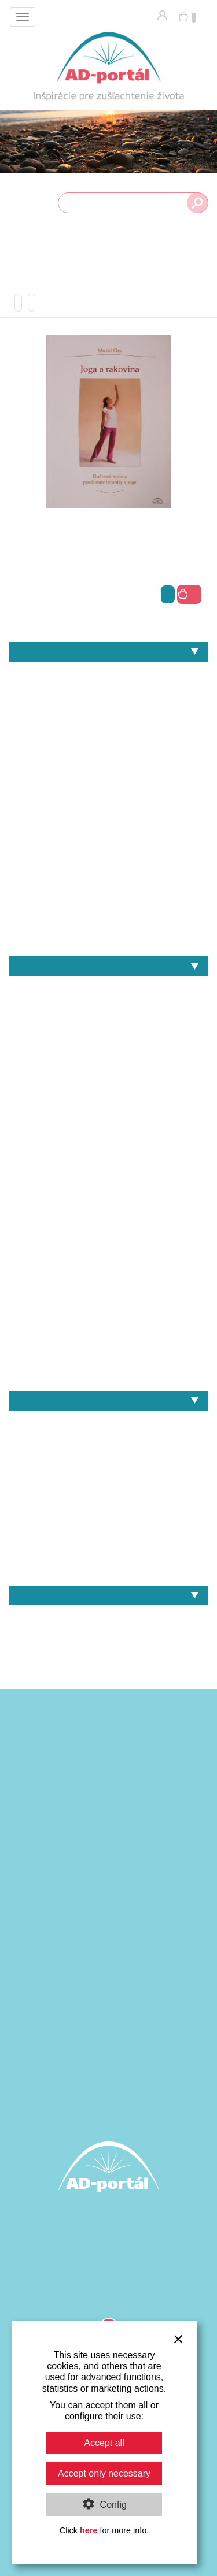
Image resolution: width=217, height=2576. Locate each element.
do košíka (189, 594)
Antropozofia (108, 674)
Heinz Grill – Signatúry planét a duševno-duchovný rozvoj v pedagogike (108, 1503)
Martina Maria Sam (108, 1228)
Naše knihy (108, 1401)
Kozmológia (108, 774)
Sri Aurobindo (108, 1328)
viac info (168, 594)
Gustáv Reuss (108, 1068)
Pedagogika (108, 834)
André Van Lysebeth (108, 988)
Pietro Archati (108, 1268)
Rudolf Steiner (108, 1308)
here (88, 2530)
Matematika (108, 794)
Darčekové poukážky (108, 1637)
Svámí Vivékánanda (108, 1368)
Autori (108, 966)
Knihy (108, 1618)
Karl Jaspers (108, 1188)
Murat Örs (108, 1248)
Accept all (104, 2443)
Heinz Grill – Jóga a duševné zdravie (108, 1443)
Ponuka (108, 1595)
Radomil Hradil (108, 1288)
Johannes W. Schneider (108, 1168)
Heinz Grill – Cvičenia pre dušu (108, 1463)
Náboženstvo (108, 814)
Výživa (108, 914)
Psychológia (108, 874)
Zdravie (108, 934)
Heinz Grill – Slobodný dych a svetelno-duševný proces (108, 1523)
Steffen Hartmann (108, 1348)
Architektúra (108, 694)
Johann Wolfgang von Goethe (108, 1148)
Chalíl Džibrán (108, 1009)
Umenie (108, 894)
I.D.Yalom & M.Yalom (108, 1128)
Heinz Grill (108, 1088)
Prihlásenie (162, 15)
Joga (108, 754)
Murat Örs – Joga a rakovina (108, 1563)
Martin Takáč (108, 1208)
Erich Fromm (108, 1028)
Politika (108, 854)
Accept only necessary (104, 2473)
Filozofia (14, 714)
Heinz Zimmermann (108, 1108)
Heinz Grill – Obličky (108, 1483)
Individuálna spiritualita (108, 734)
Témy (108, 652)
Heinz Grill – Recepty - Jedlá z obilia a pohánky (108, 1423)
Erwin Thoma (108, 1048)
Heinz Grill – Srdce (108, 1543)
